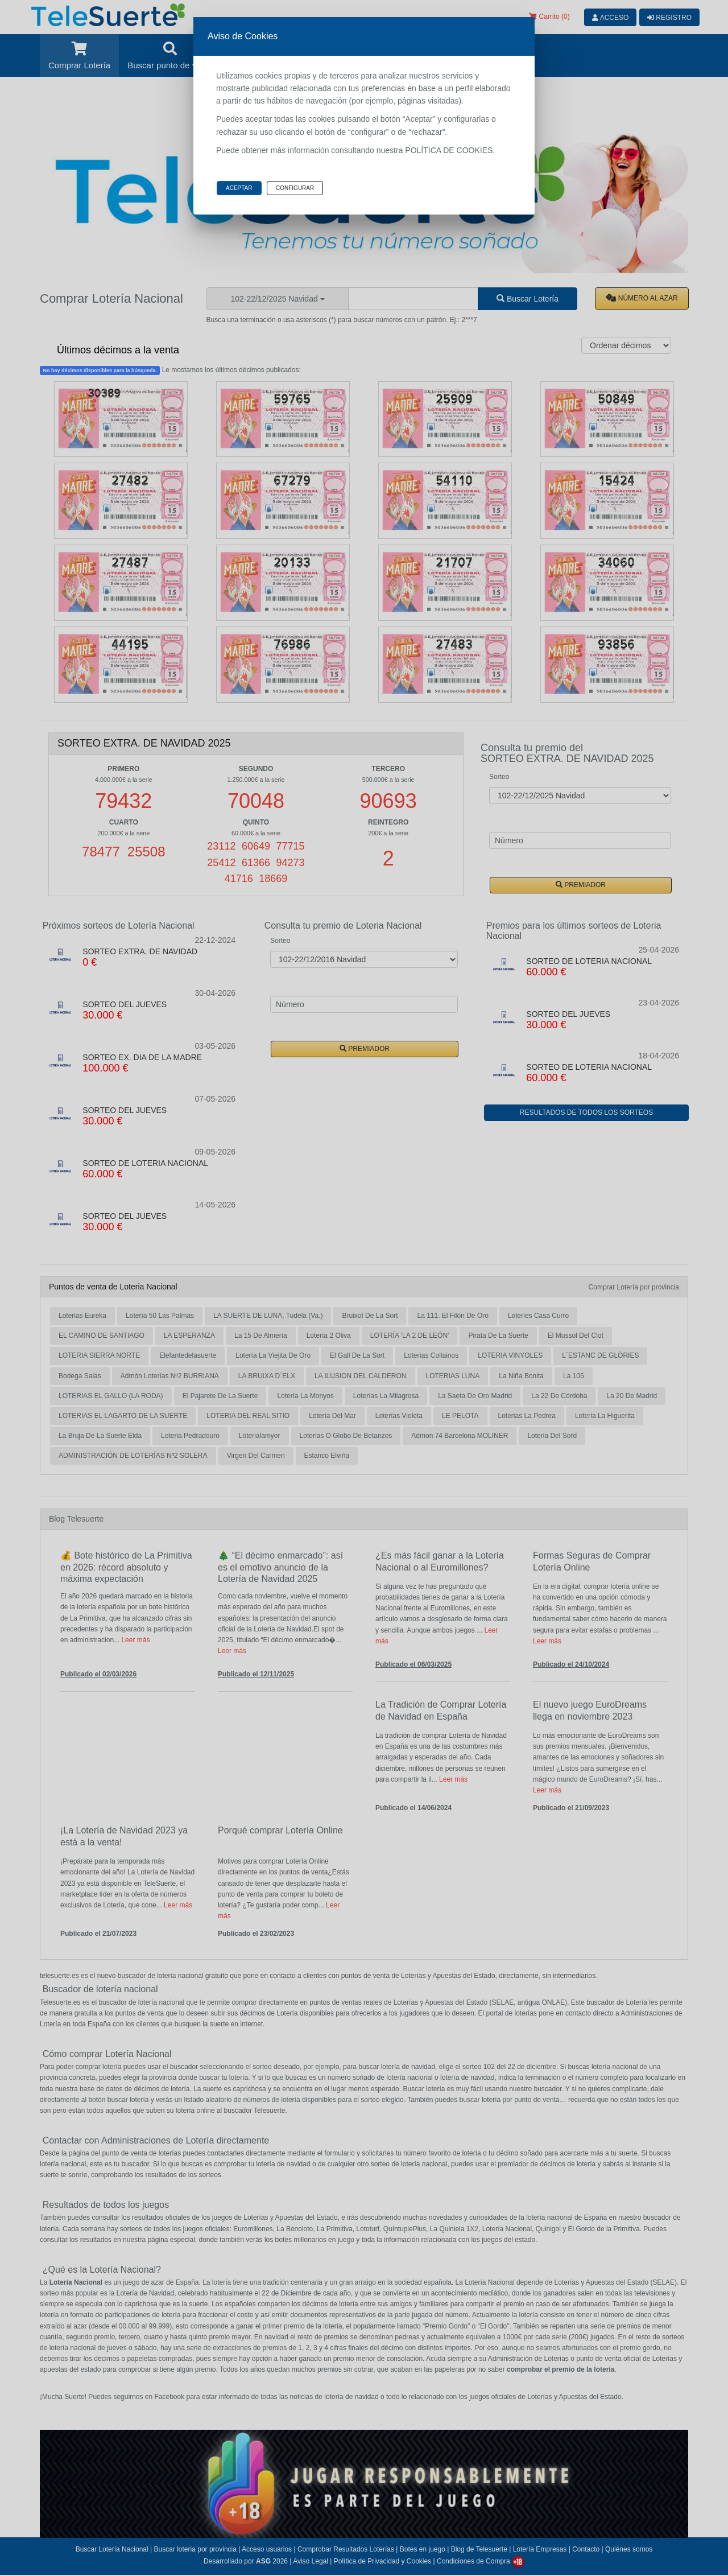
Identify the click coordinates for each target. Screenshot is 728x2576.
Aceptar (239, 188)
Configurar (295, 188)
